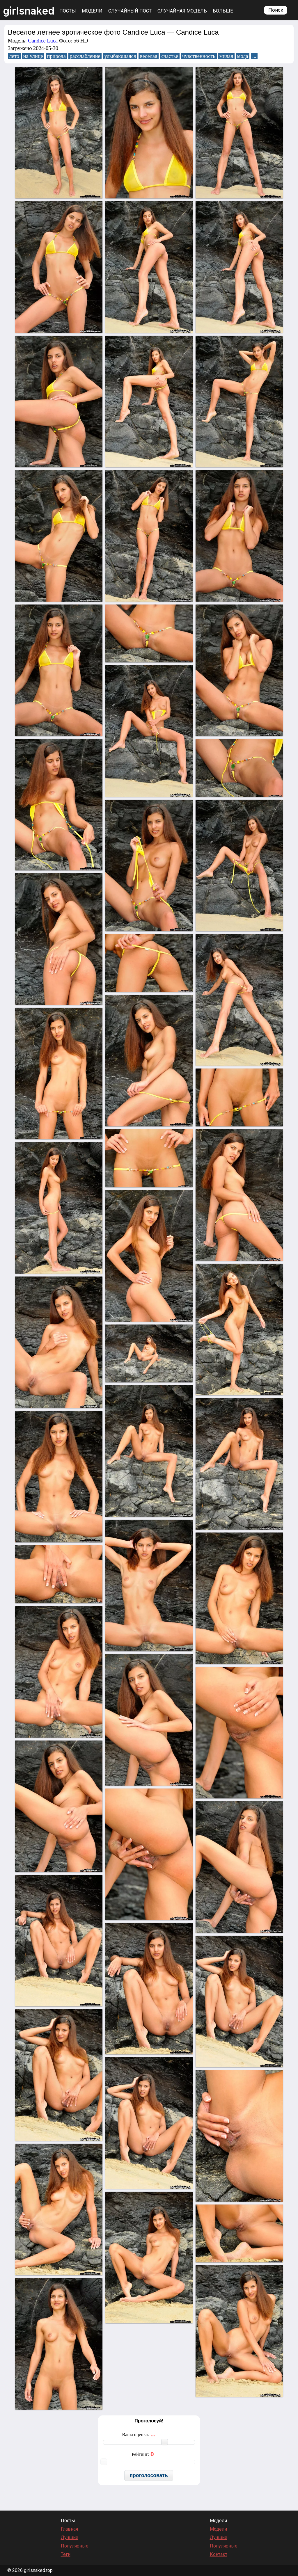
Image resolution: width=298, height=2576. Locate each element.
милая (226, 56)
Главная (69, 2529)
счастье (169, 56)
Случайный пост (130, 11)
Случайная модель (182, 11)
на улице (33, 56)
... (254, 56)
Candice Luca (43, 41)
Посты (67, 11)
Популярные (74, 2546)
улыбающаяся (120, 56)
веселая (148, 56)
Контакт (218, 2554)
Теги (65, 2554)
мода (242, 56)
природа (56, 56)
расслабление (85, 56)
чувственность (198, 56)
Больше (223, 11)
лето (14, 56)
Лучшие (69, 2537)
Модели (92, 11)
